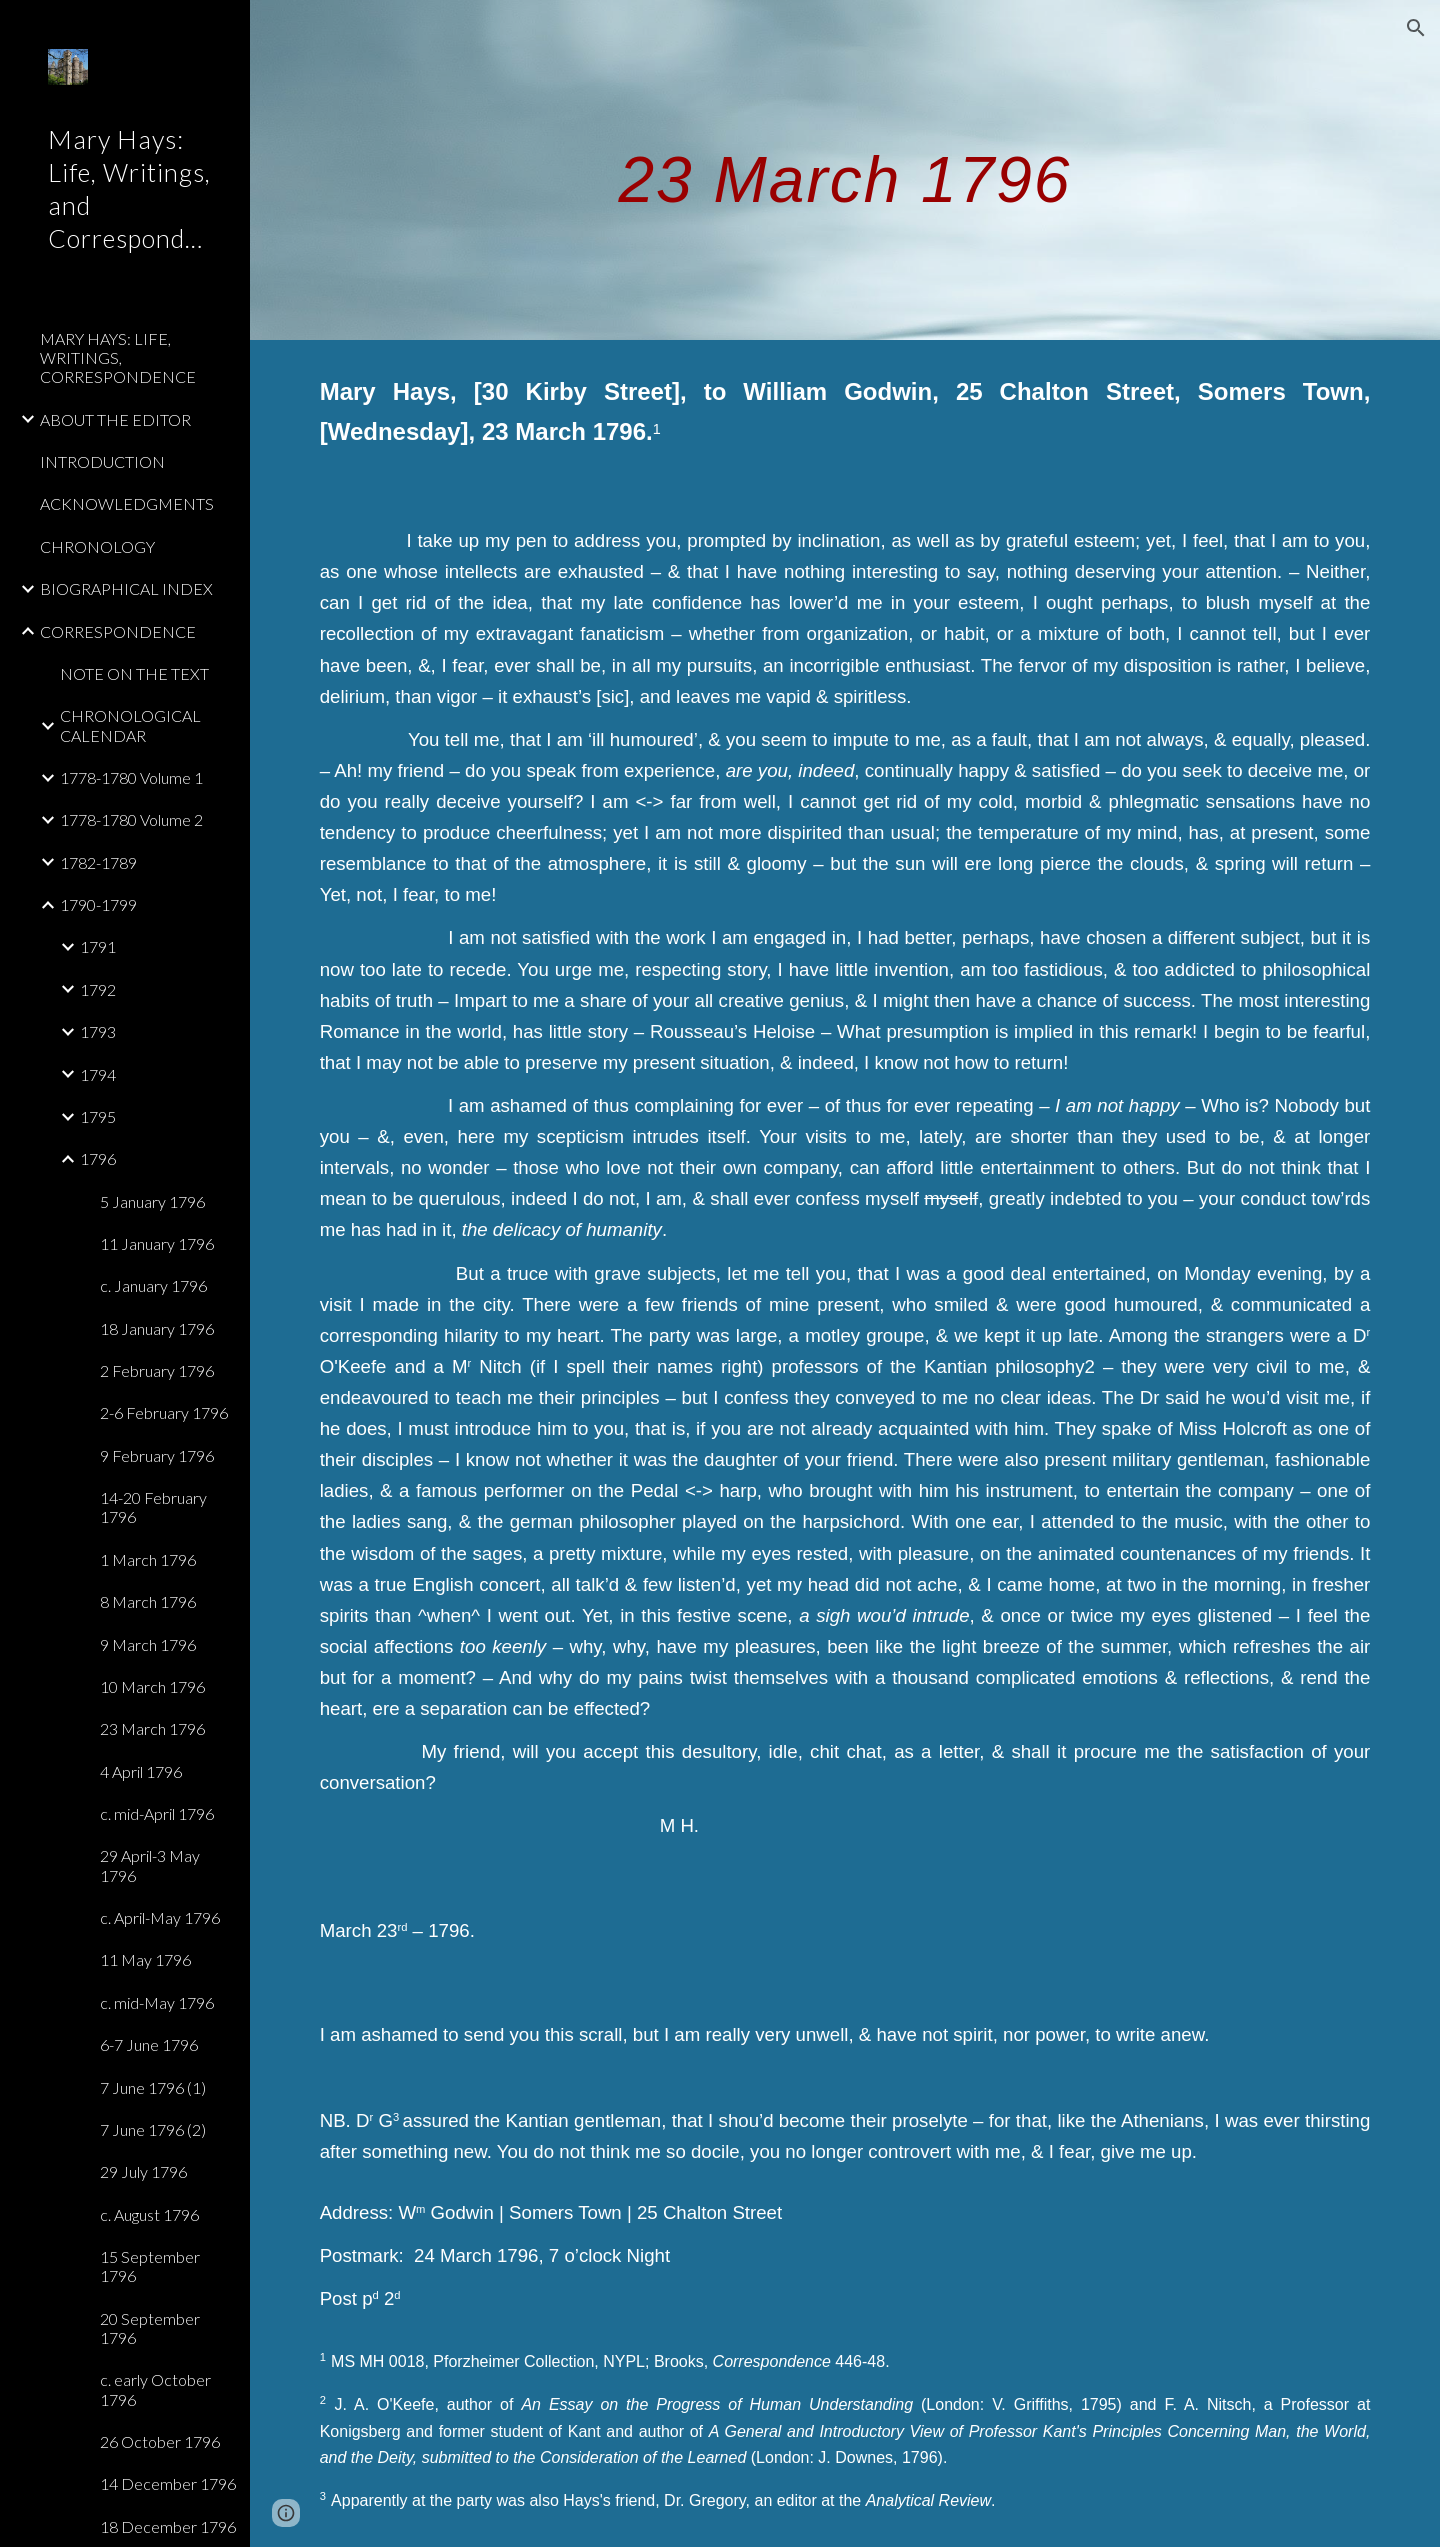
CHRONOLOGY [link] (97, 546)
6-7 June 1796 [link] (149, 2044)
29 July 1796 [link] (143, 2171)
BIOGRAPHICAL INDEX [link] (126, 588)
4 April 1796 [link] (141, 1771)
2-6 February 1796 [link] (164, 1412)
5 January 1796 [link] (152, 1201)
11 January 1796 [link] (157, 1243)
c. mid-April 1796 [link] (157, 1813)
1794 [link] (98, 1074)
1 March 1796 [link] (148, 1559)
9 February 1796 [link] (157, 1455)
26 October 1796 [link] (160, 2441)
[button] (1416, 28)
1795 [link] (98, 1116)
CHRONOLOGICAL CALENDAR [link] (130, 725)
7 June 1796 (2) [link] (153, 2129)
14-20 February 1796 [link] (153, 1507)
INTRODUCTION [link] (102, 461)
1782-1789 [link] (98, 862)
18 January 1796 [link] (157, 1328)
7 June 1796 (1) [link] (153, 2087)
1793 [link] (98, 1031)
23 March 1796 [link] (152, 1728)
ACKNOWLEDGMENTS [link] (127, 503)
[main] (845, 169)
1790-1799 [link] (98, 904)
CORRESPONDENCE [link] (118, 631)
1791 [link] (98, 946)
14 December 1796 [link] (168, 2483)
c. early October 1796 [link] (155, 2389)
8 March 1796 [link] (148, 1601)
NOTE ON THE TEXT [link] (134, 673)
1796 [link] (98, 1158)
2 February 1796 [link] (157, 1370)
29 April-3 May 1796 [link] (150, 1865)
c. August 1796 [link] (149, 2214)
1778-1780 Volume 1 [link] (131, 777)
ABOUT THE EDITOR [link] (115, 419)
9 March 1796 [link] (148, 1644)
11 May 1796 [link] (145, 1959)
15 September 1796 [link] (150, 2266)
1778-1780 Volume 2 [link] (131, 819)
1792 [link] (98, 989)
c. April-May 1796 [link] (160, 1917)
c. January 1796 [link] (153, 1285)
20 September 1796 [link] (150, 2328)
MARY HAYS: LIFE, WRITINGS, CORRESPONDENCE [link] (118, 358)
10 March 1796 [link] (152, 1686)
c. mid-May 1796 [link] (157, 2002)
